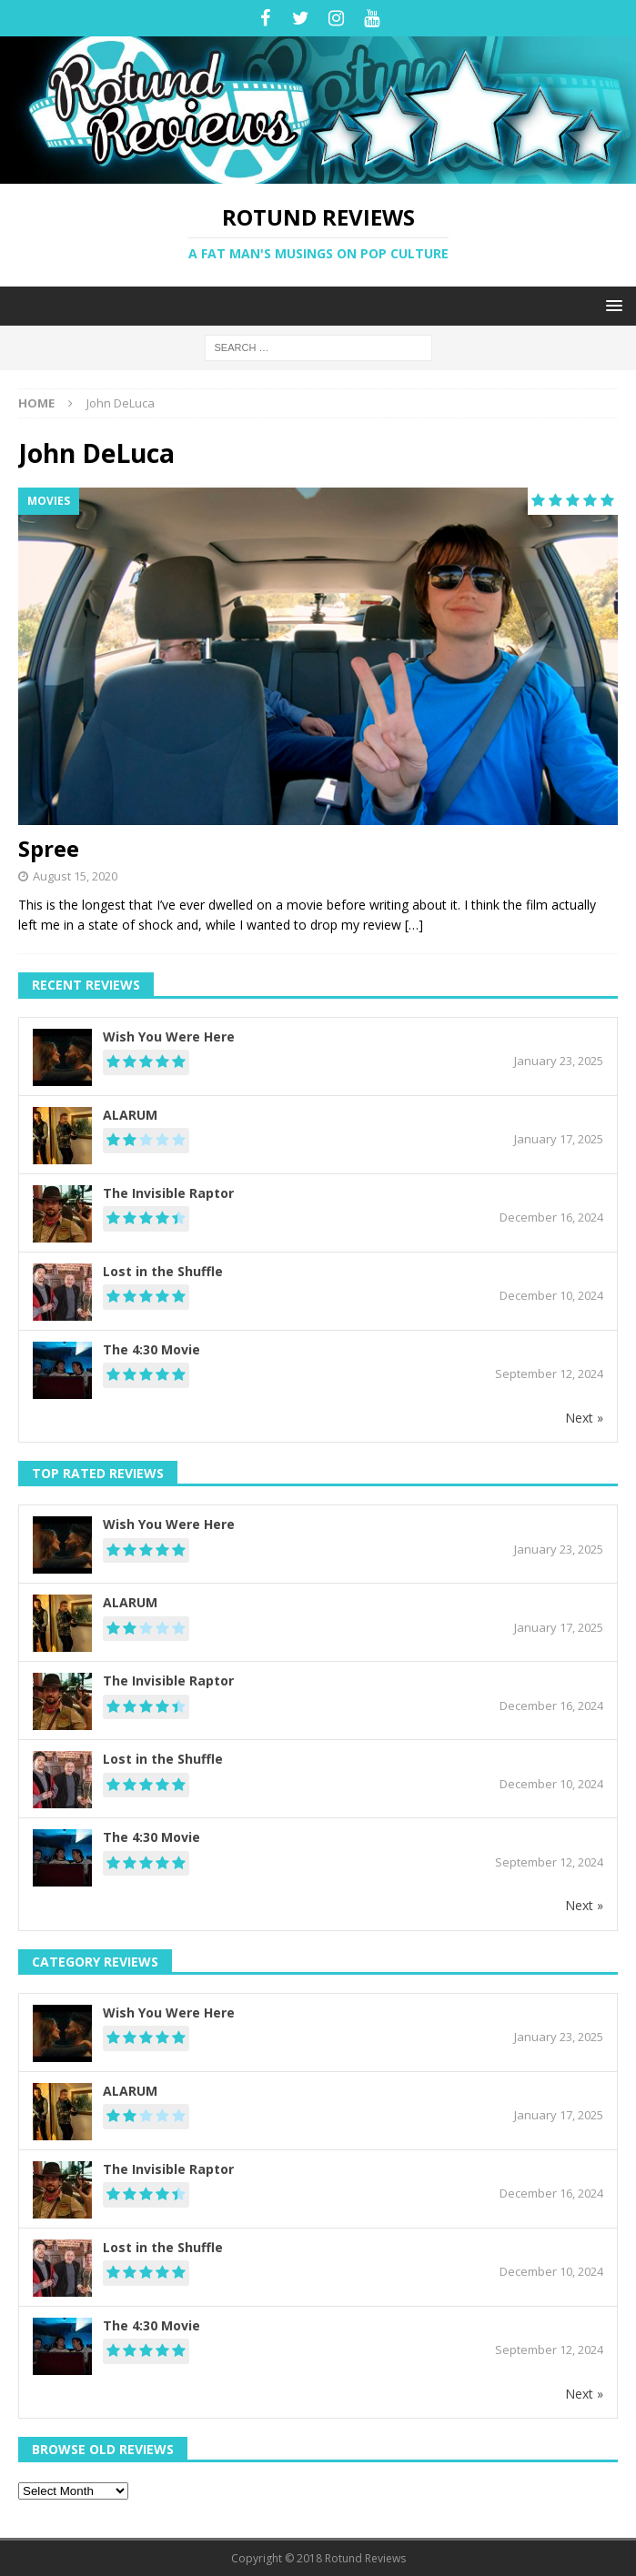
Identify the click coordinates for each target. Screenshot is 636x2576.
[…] (414, 924)
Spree (48, 848)
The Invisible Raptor (168, 1193)
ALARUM (130, 1114)
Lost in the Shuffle (163, 1271)
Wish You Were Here (169, 1036)
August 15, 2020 (75, 876)
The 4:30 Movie (151, 1349)
